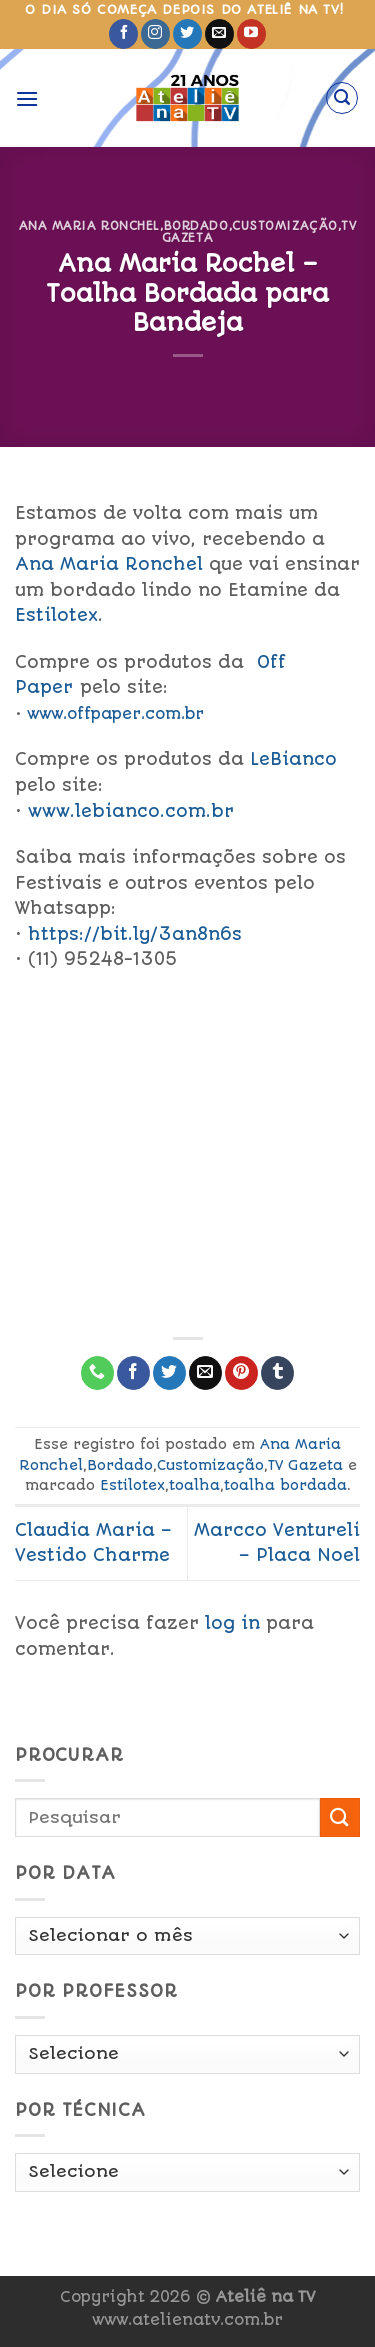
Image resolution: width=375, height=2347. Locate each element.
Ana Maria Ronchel (90, 226)
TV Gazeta (305, 1465)
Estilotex (56, 615)
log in (232, 1623)
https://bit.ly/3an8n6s (135, 934)
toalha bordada (285, 1485)
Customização (285, 226)
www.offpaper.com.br (115, 714)
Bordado (196, 226)
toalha (194, 1485)
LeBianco (297, 759)
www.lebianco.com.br (131, 811)
